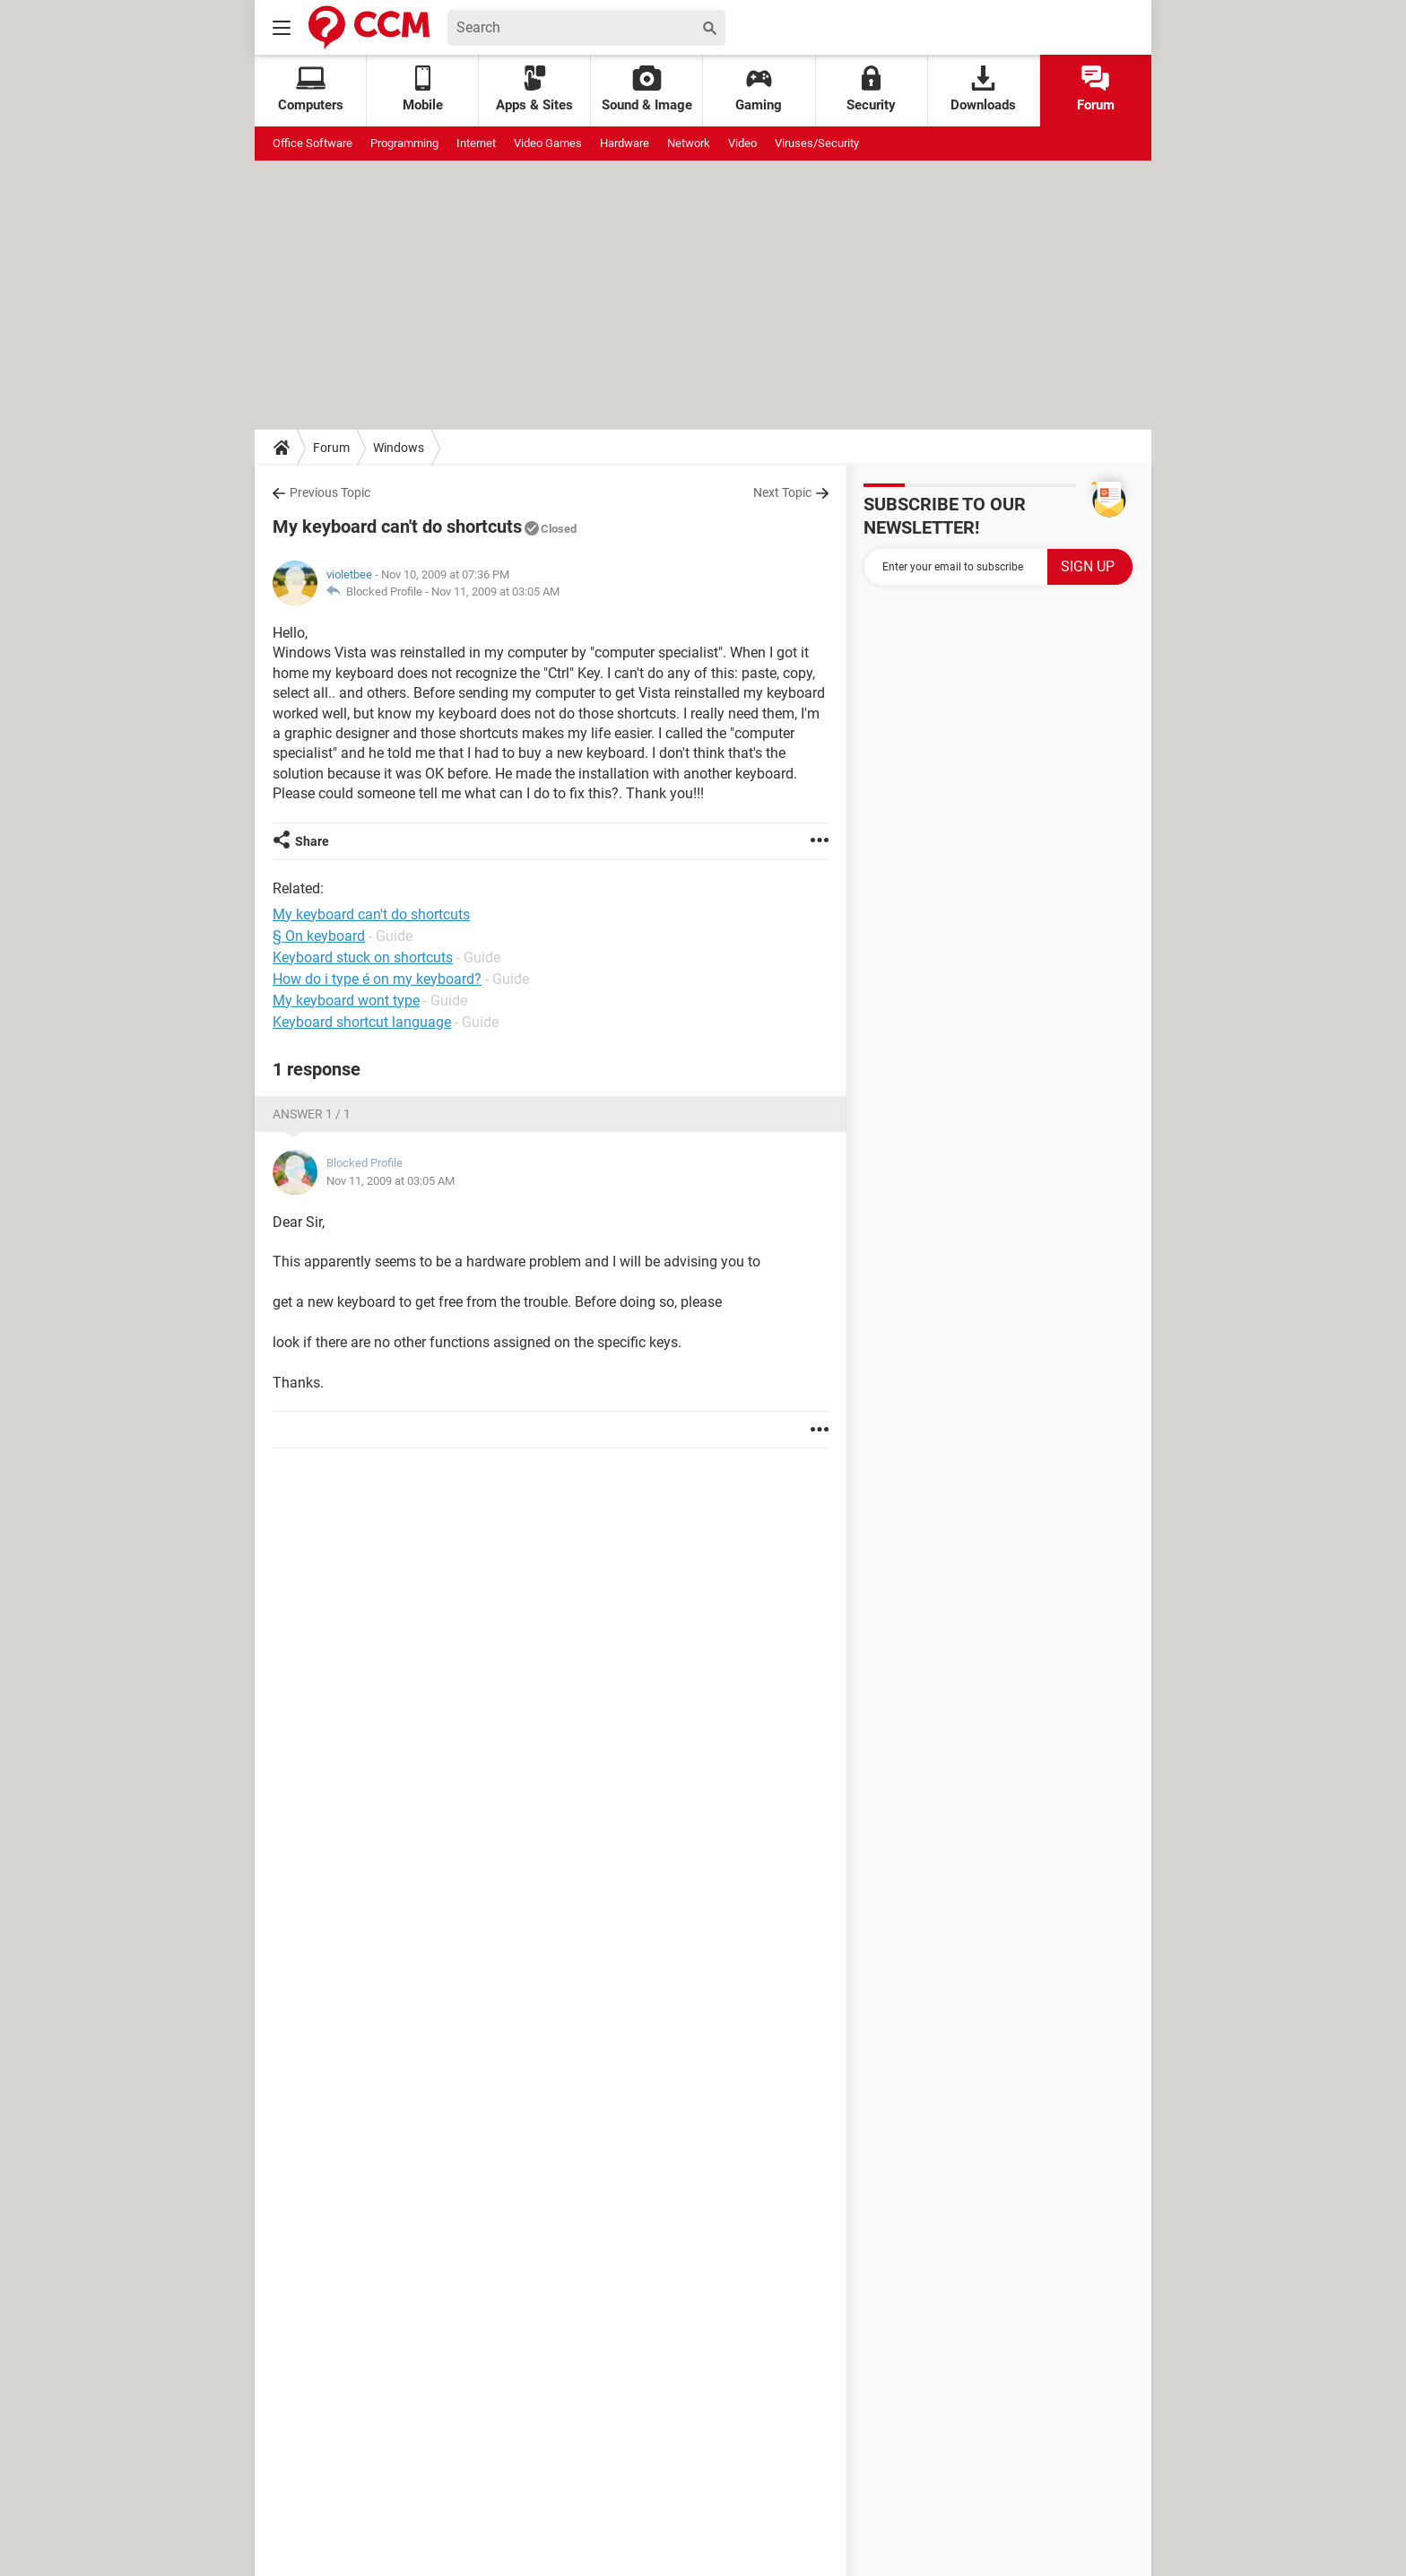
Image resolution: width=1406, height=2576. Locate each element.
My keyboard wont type (346, 1000)
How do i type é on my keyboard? (377, 979)
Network (688, 143)
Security (871, 89)
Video (742, 143)
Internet (476, 143)
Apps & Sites (534, 89)
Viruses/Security (817, 143)
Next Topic (782, 492)
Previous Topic (330, 492)
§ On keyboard (319, 935)
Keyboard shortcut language (362, 1022)
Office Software (312, 143)
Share (312, 841)
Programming (404, 143)
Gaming (758, 89)
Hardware (624, 143)
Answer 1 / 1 (312, 1114)
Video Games (548, 143)
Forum (1096, 89)
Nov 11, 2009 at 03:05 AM (495, 591)
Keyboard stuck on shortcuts (363, 957)
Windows (398, 447)
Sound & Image (647, 89)
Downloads (983, 89)
